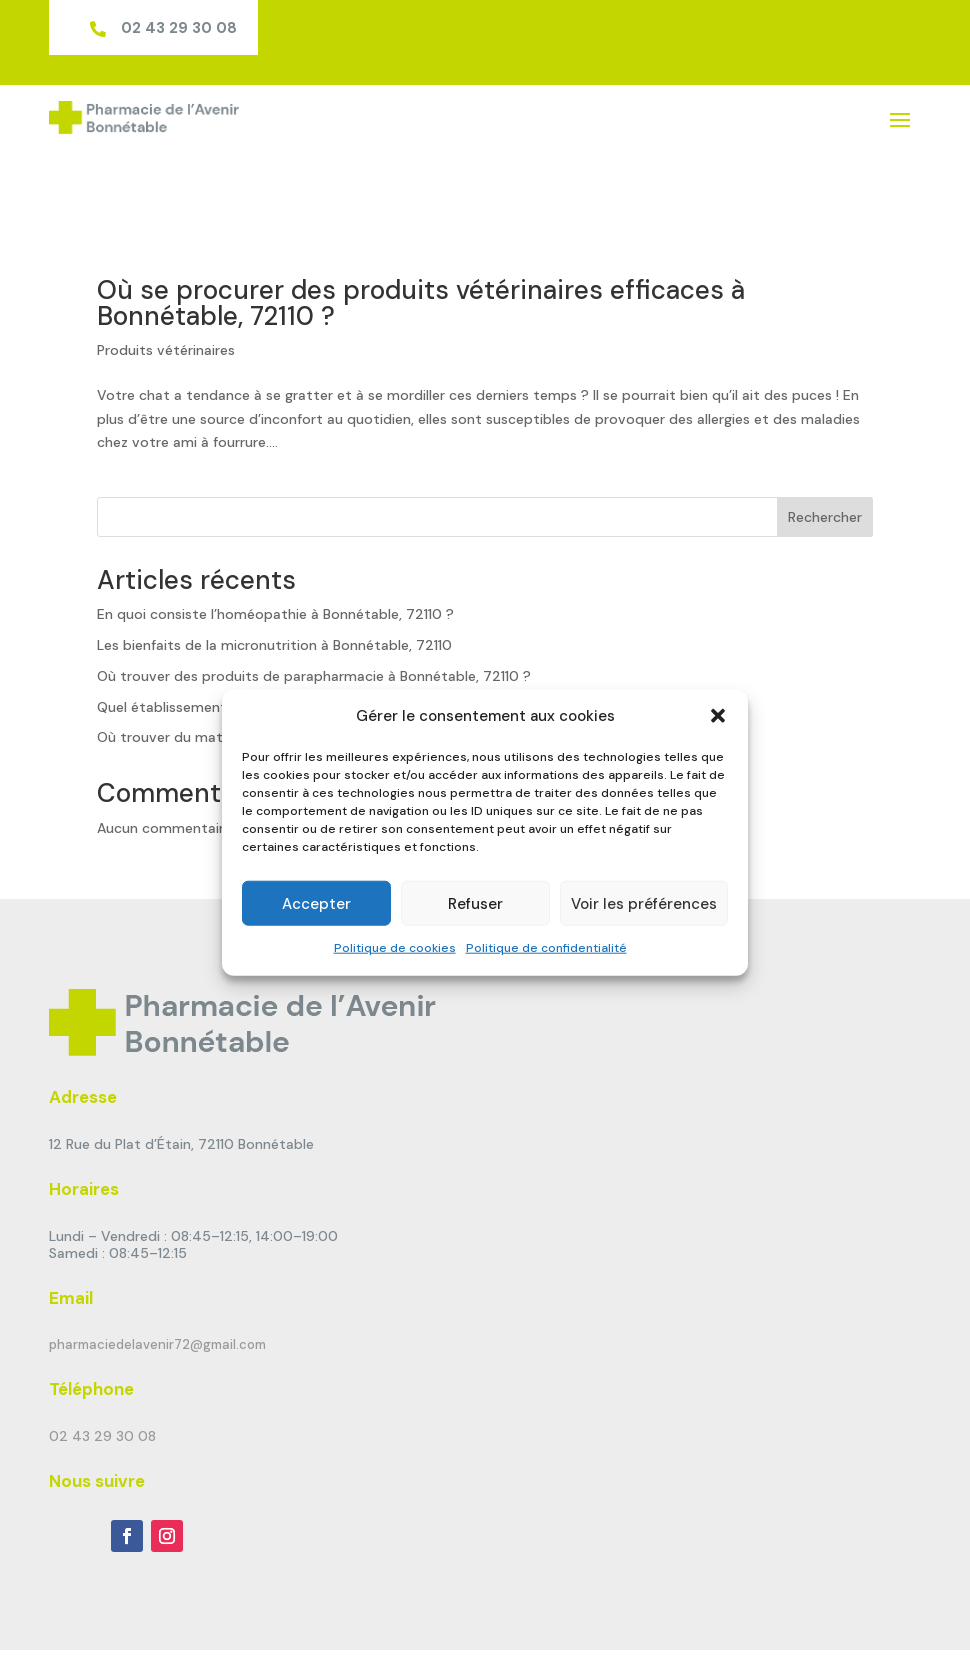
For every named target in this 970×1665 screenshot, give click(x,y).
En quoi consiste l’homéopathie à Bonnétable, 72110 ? (275, 557)
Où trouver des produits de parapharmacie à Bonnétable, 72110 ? (314, 619)
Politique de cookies (395, 948)
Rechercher (825, 460)
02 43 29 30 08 (179, 28)
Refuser (475, 904)
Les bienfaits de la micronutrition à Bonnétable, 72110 (274, 588)
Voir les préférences (644, 904)
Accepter (316, 904)
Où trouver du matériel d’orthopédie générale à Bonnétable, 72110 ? (322, 680)
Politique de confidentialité (546, 948)
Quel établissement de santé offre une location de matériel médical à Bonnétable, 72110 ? (396, 649)
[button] (718, 716)
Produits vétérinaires (166, 293)
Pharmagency (344, 1623)
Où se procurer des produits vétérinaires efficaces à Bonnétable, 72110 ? (421, 246)
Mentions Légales (474, 1623)
